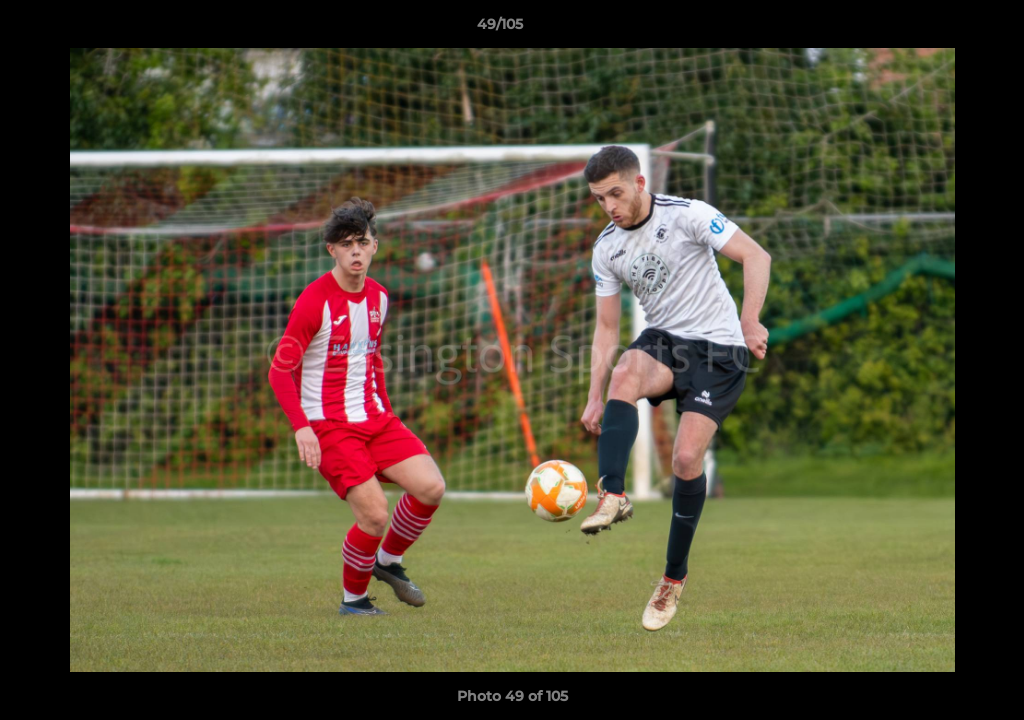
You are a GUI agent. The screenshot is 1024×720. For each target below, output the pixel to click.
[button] (940, 29)
